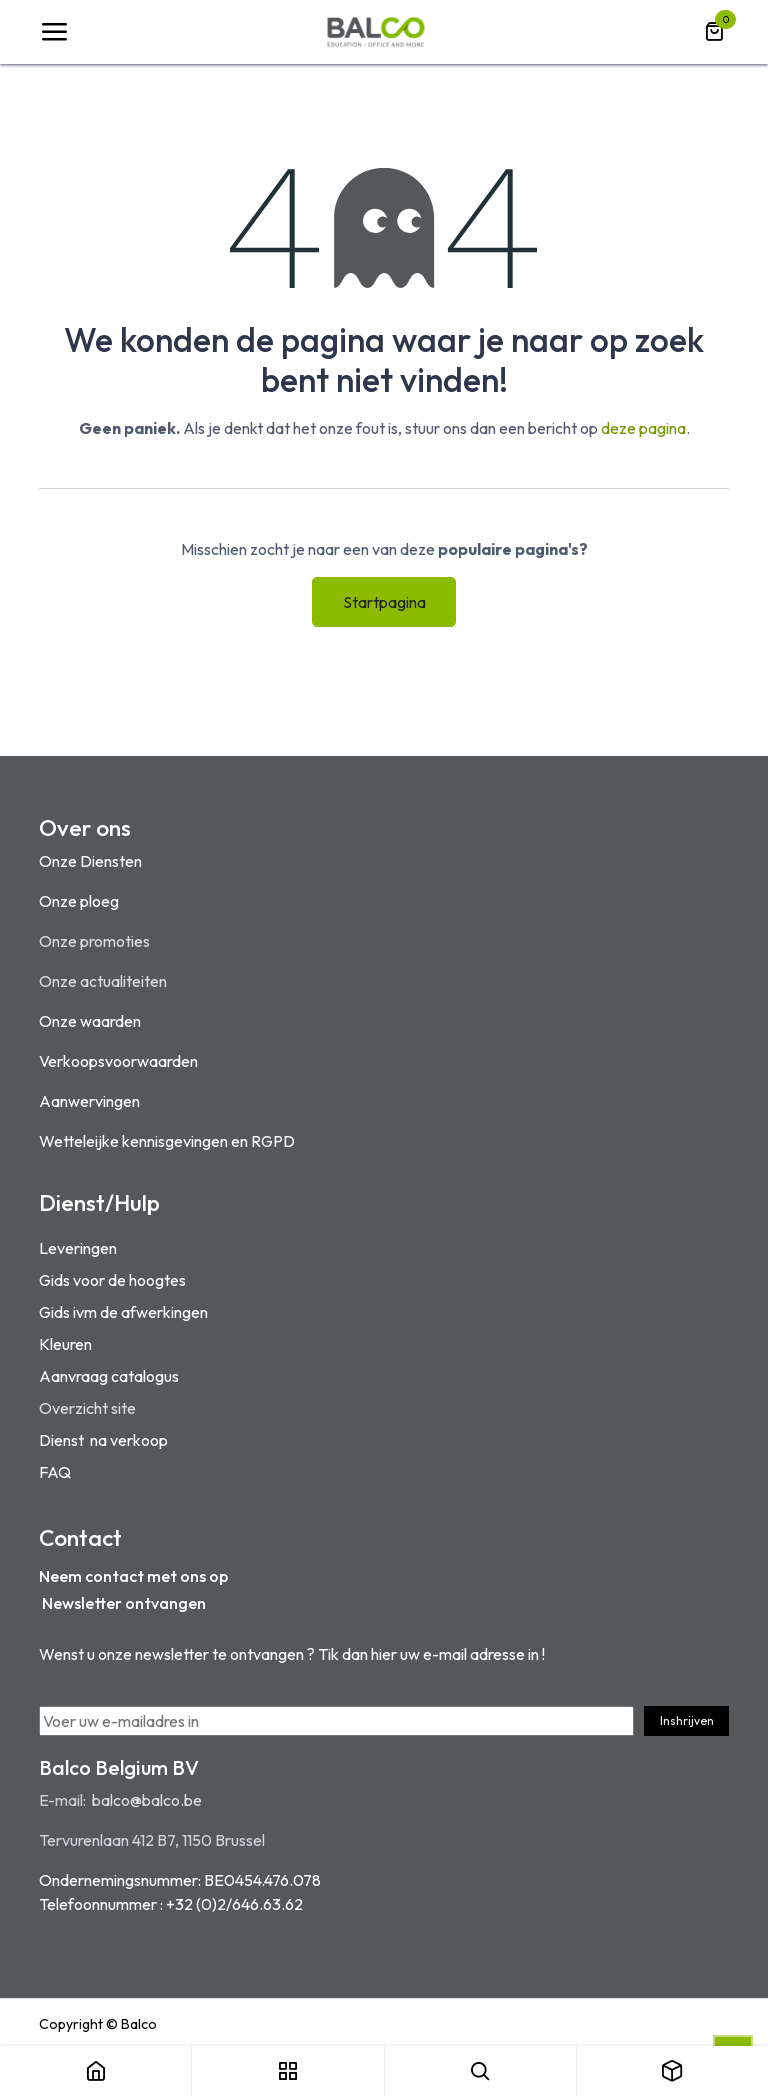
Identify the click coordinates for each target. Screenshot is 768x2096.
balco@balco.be (147, 1800)
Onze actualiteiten (103, 981)
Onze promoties (94, 941)
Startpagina (384, 602)
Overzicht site (87, 1408)
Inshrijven (687, 1720)
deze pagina (643, 428)
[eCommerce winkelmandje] (714, 32)
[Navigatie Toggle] (54, 32)
